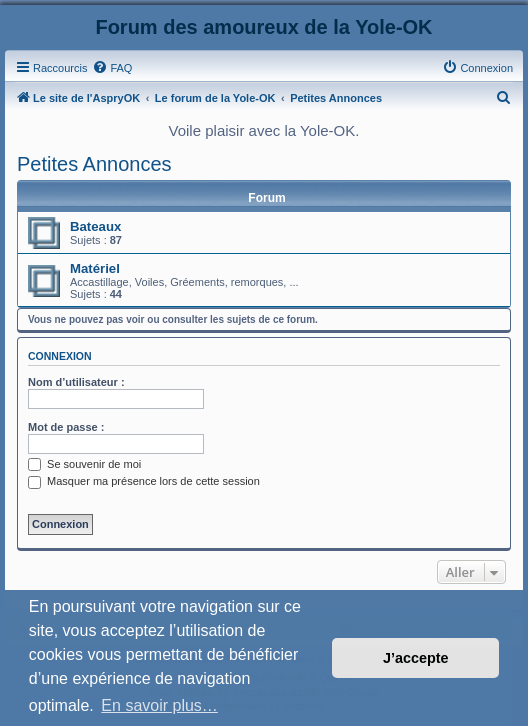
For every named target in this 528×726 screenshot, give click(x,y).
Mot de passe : (66, 427)
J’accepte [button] (416, 658)
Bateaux (95, 226)
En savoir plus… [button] (159, 705)
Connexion (60, 356)
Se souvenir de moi (84, 464)
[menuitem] (112, 68)
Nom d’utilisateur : (76, 382)
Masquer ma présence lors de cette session (144, 481)
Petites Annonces (94, 164)
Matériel (95, 268)
